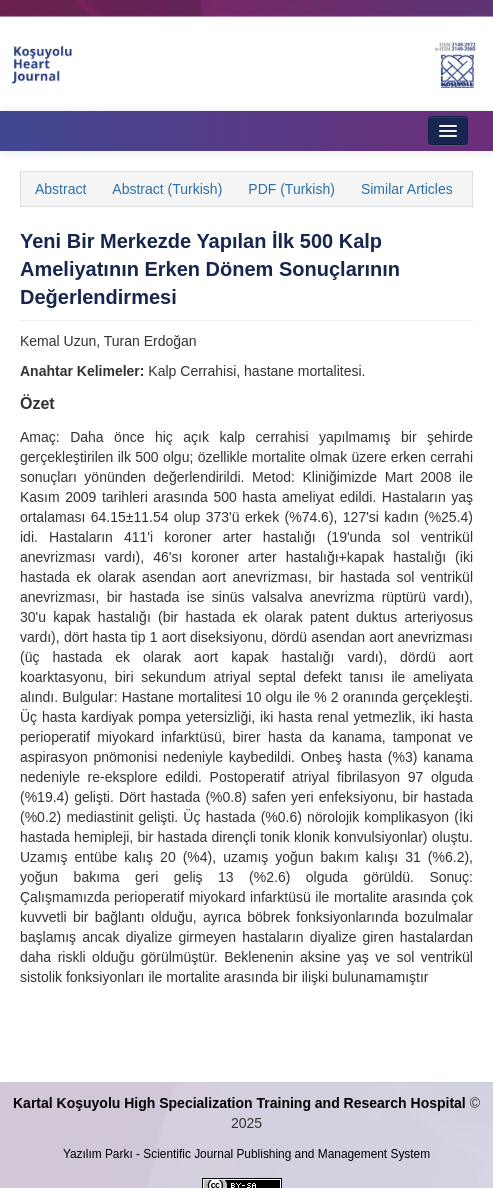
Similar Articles (407, 189)
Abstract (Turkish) (167, 189)
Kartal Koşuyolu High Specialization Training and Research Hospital (239, 1103)
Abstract (60, 189)
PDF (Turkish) (291, 189)
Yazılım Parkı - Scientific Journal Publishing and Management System (246, 1154)
